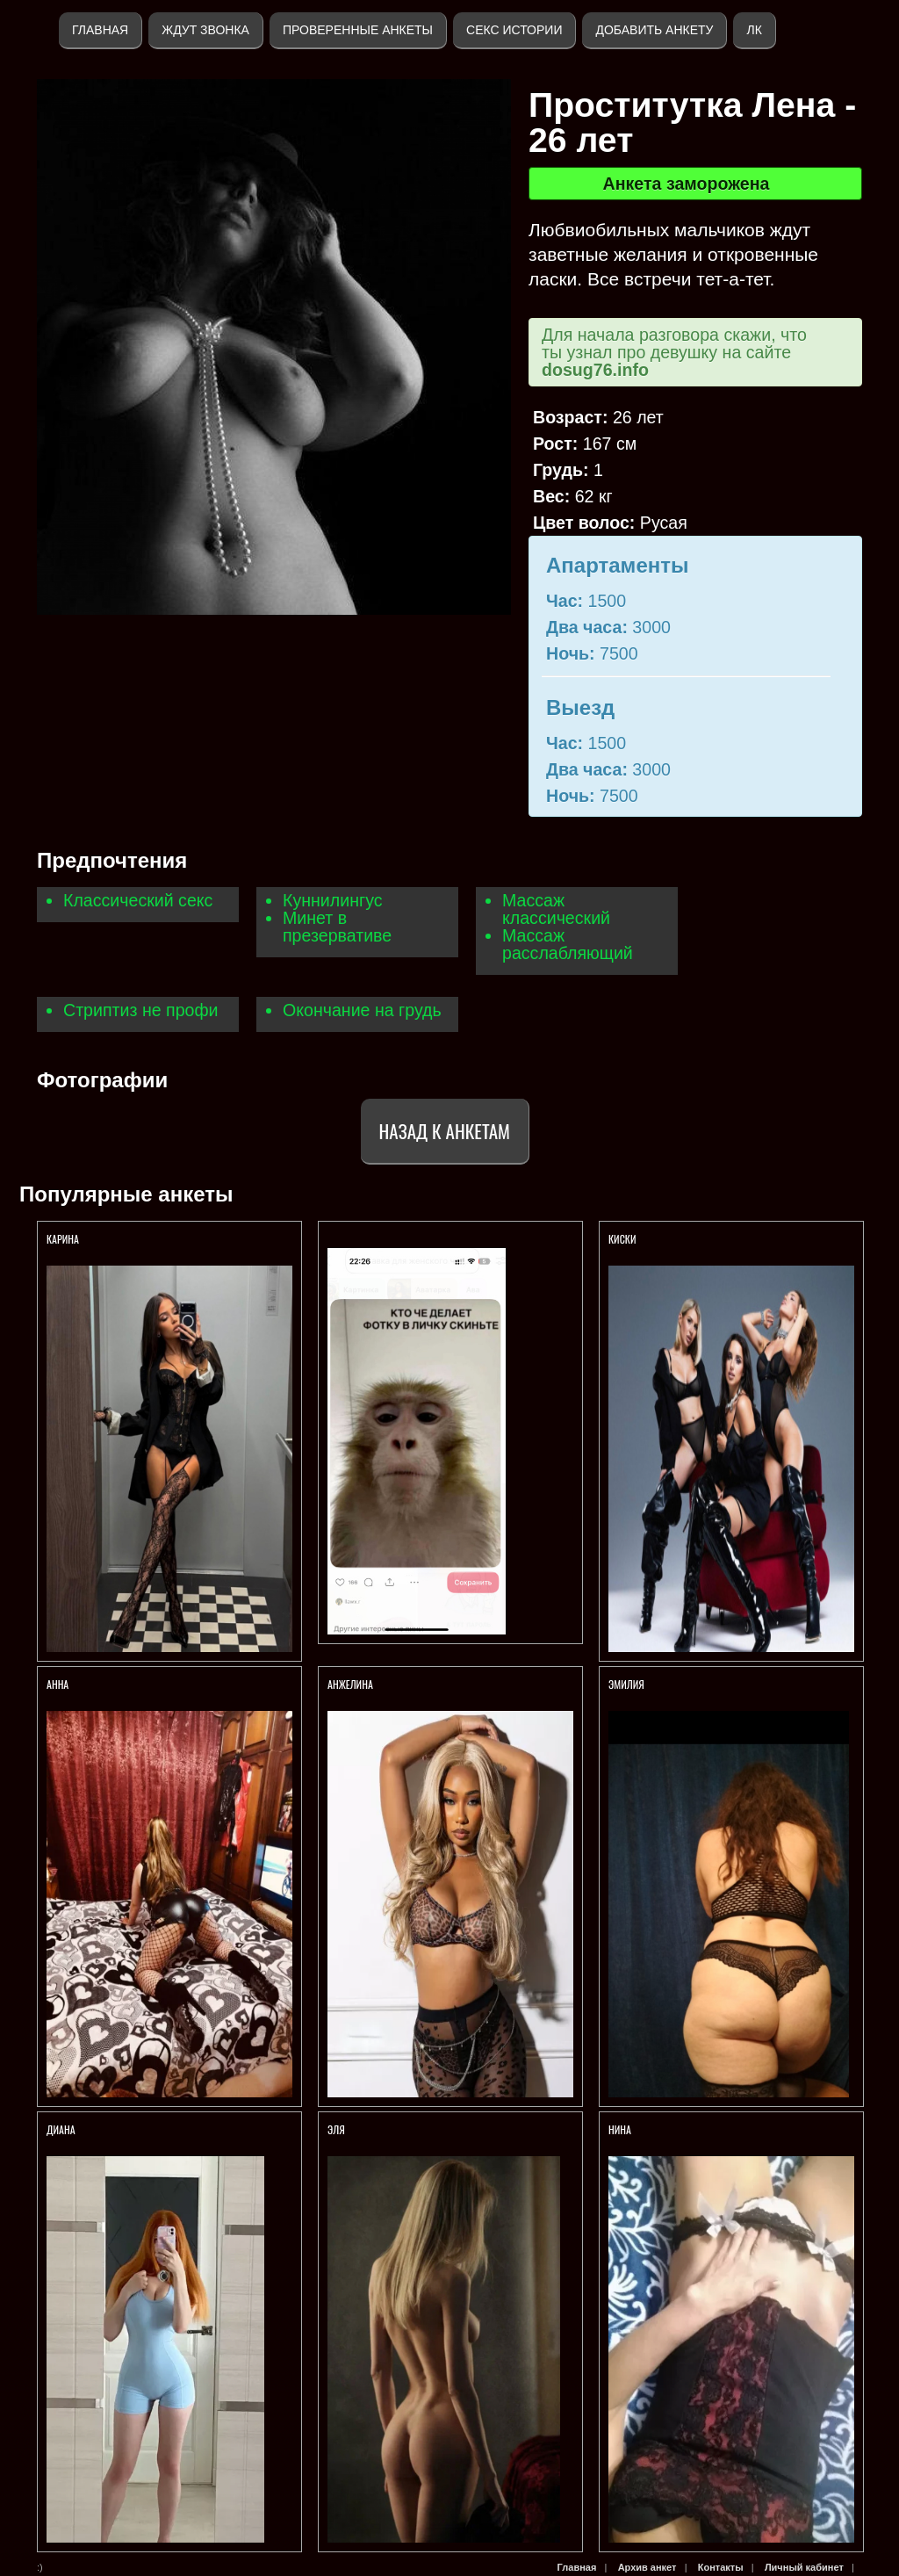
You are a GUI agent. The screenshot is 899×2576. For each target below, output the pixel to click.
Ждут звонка (205, 30)
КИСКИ (622, 1238)
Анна (57, 1684)
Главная (100, 30)
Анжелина (350, 1684)
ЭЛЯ (337, 2129)
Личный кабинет (804, 2567)
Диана (62, 2129)
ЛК (753, 30)
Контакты (721, 2567)
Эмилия (626, 1684)
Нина (619, 2129)
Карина (64, 1238)
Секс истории (514, 30)
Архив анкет (647, 2567)
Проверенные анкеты (358, 30)
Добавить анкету (654, 30)
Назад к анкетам (444, 1130)
